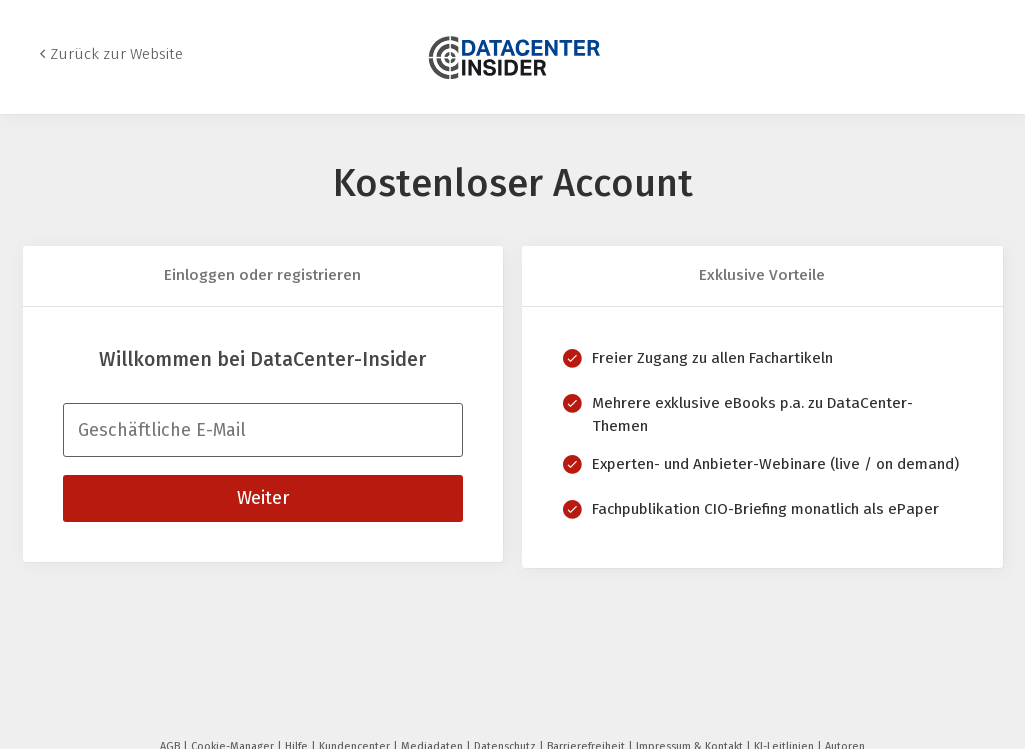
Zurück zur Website (116, 54)
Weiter (263, 498)
